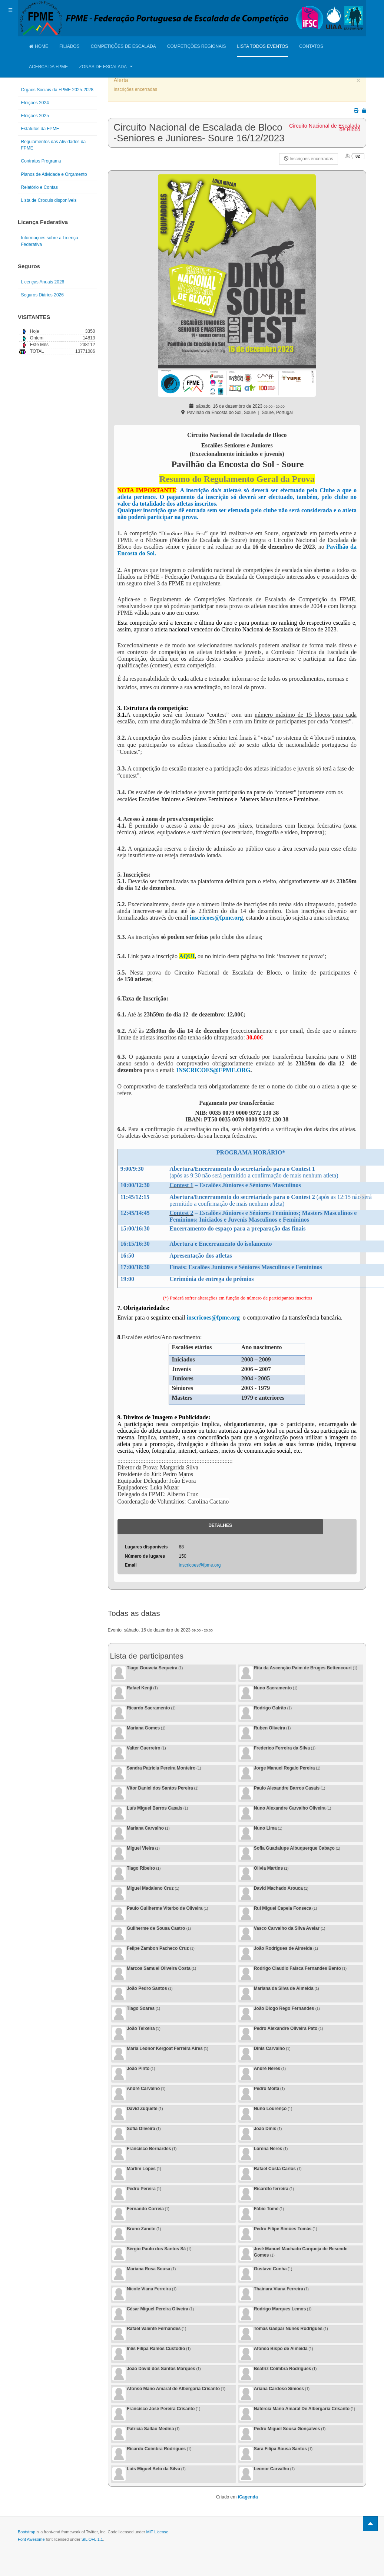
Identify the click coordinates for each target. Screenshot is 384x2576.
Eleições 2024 (35, 102)
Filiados (69, 46)
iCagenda (248, 2497)
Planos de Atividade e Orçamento (54, 174)
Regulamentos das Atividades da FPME (53, 145)
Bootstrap (26, 2532)
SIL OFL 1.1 (92, 2539)
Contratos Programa (41, 161)
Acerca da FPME (48, 66)
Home (38, 46)
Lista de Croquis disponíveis (49, 200)
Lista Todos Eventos (262, 46)
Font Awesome (31, 2539)
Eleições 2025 (35, 115)
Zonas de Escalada (105, 66)
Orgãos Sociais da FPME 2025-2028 (57, 89)
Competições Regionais (196, 46)
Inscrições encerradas (308, 158)
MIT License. (157, 2532)
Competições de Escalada (123, 46)
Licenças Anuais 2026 (42, 282)
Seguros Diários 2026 (42, 295)
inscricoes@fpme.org (216, 917)
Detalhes (220, 1525)
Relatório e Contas (39, 187)
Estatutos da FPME (40, 128)
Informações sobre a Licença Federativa (49, 241)
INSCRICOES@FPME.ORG (213, 1070)
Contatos (311, 46)
